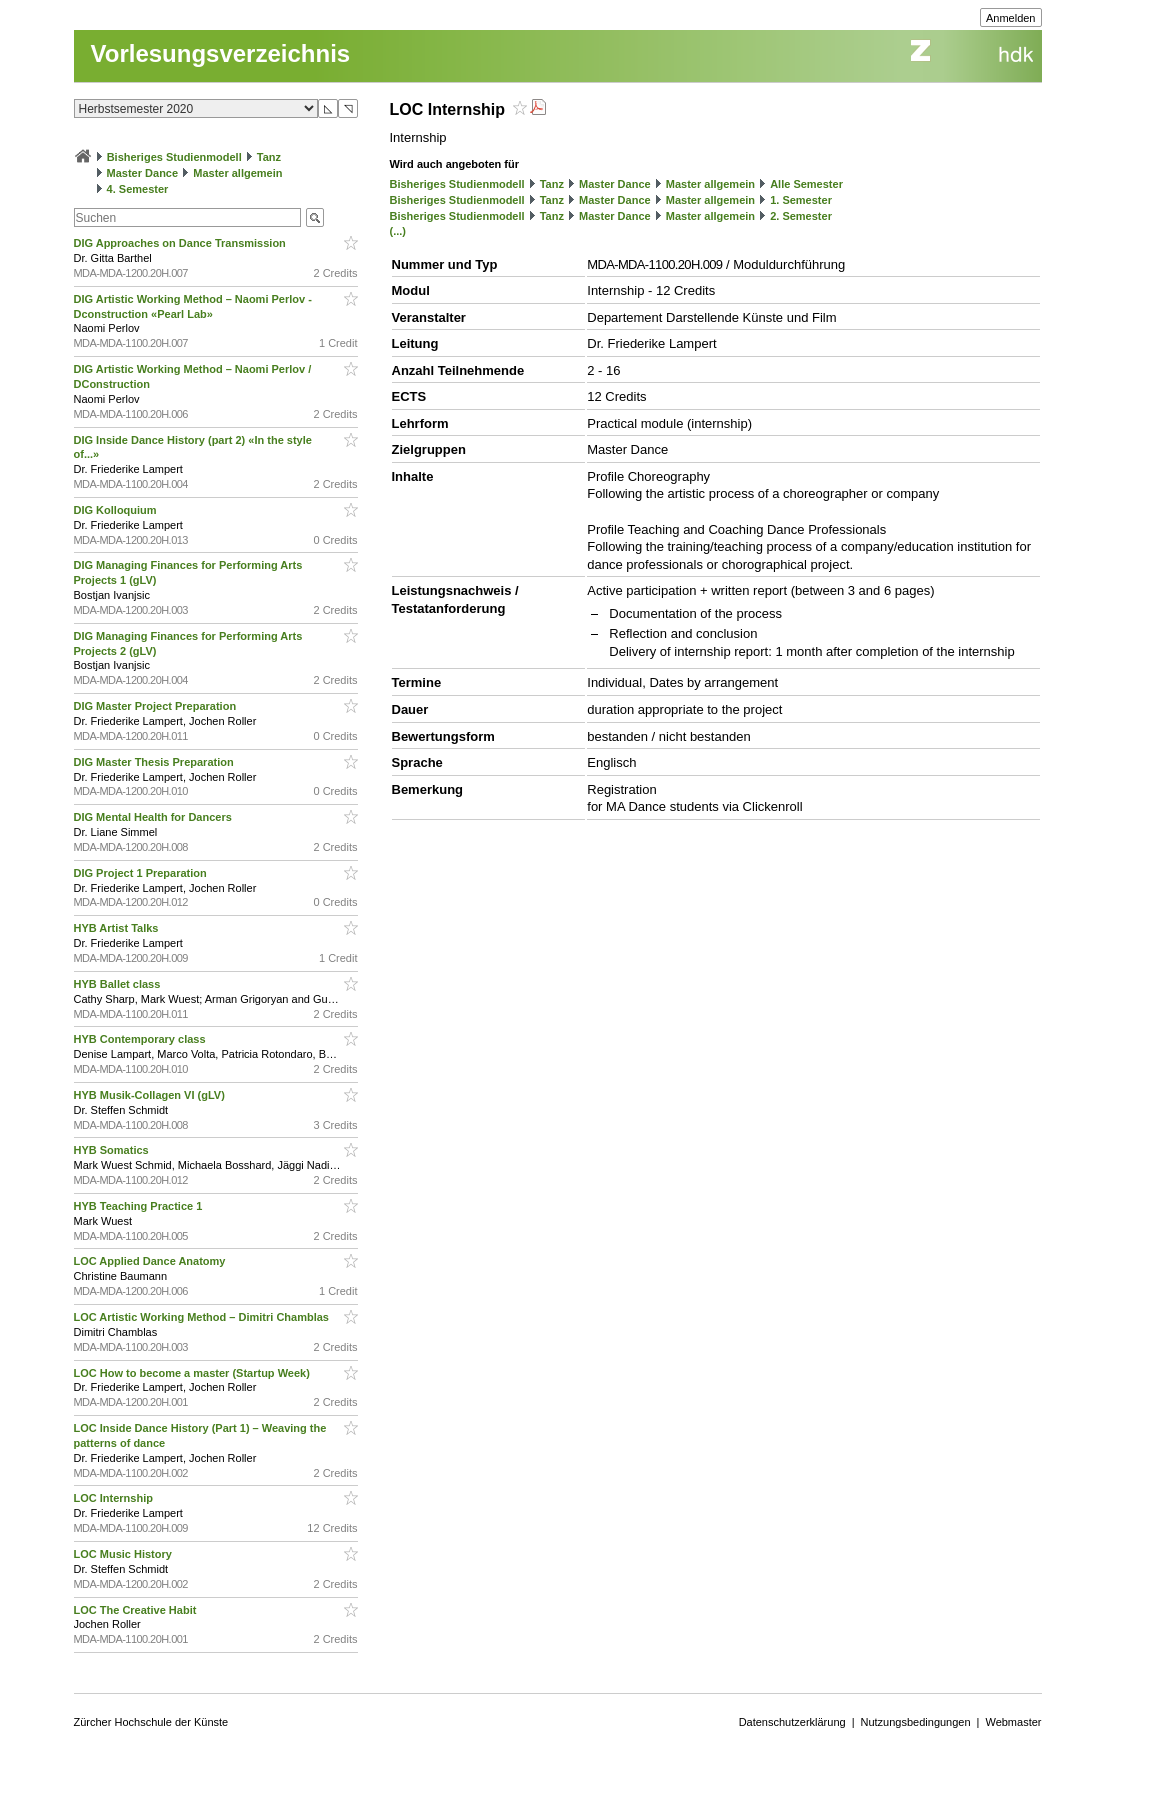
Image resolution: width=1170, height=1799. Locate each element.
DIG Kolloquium (117, 510)
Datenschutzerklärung (792, 1722)
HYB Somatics (113, 1150)
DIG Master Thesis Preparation (155, 762)
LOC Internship (115, 1498)
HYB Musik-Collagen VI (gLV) (151, 1095)
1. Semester (801, 200)
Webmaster (1013, 1722)
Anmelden (1011, 18)
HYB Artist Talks (118, 928)
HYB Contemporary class (141, 1039)
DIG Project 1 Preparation (142, 873)
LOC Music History (124, 1554)
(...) (398, 231)
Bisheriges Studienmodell (174, 157)
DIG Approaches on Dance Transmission (181, 243)
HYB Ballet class (119, 984)
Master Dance (143, 173)
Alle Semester (806, 184)
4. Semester (138, 189)
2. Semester (801, 216)
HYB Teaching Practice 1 (140, 1206)
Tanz (269, 157)
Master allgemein (237, 173)
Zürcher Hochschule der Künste (151, 1722)
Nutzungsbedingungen (916, 1722)
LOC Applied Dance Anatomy (151, 1261)
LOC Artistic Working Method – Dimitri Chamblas (203, 1317)
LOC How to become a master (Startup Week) (193, 1373)
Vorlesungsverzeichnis (221, 53)
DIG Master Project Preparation (157, 706)
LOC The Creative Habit (137, 1610)
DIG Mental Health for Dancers (154, 817)
